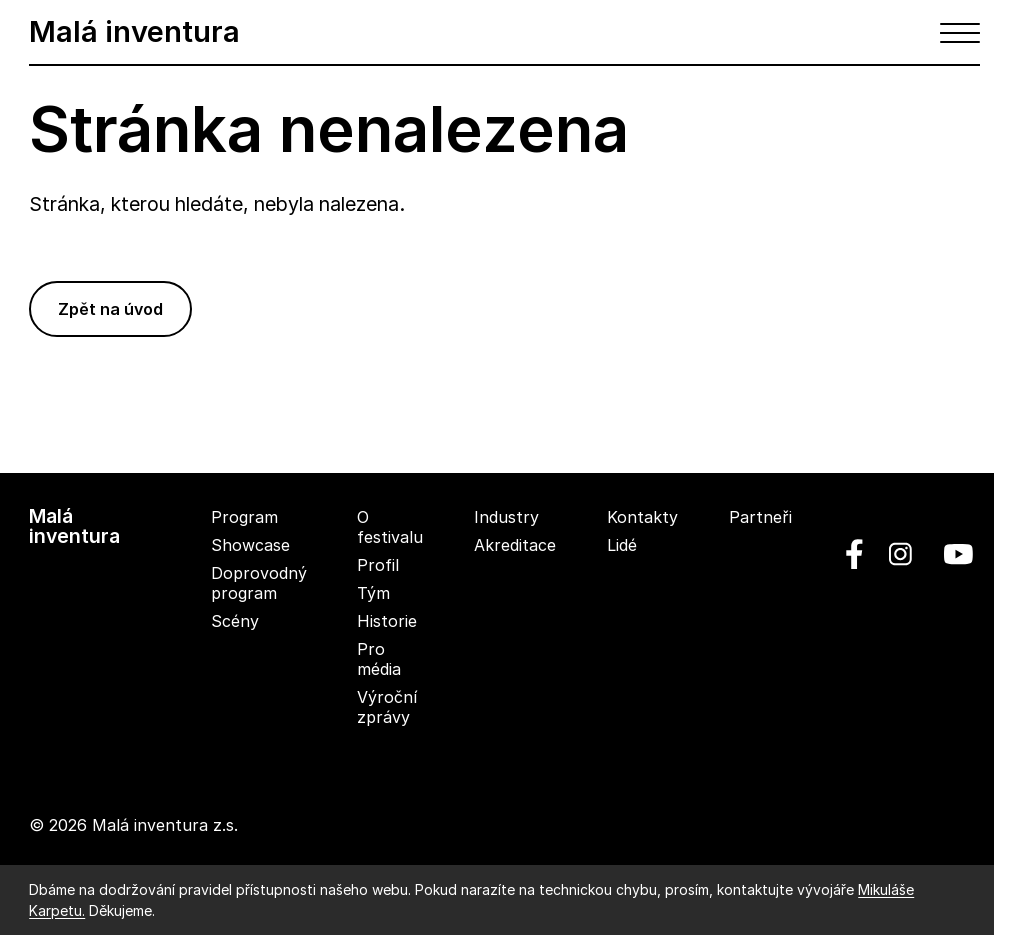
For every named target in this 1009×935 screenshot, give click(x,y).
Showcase (250, 545)
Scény (235, 621)
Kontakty (642, 517)
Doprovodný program (259, 583)
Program (244, 517)
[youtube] (950, 554)
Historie (387, 621)
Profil (378, 565)
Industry (506, 517)
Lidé (622, 545)
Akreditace (515, 545)
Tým (373, 593)
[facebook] (854, 554)
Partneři (760, 517)
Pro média (379, 659)
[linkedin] (900, 554)
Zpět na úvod (110, 309)
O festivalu (390, 527)
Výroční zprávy (387, 707)
